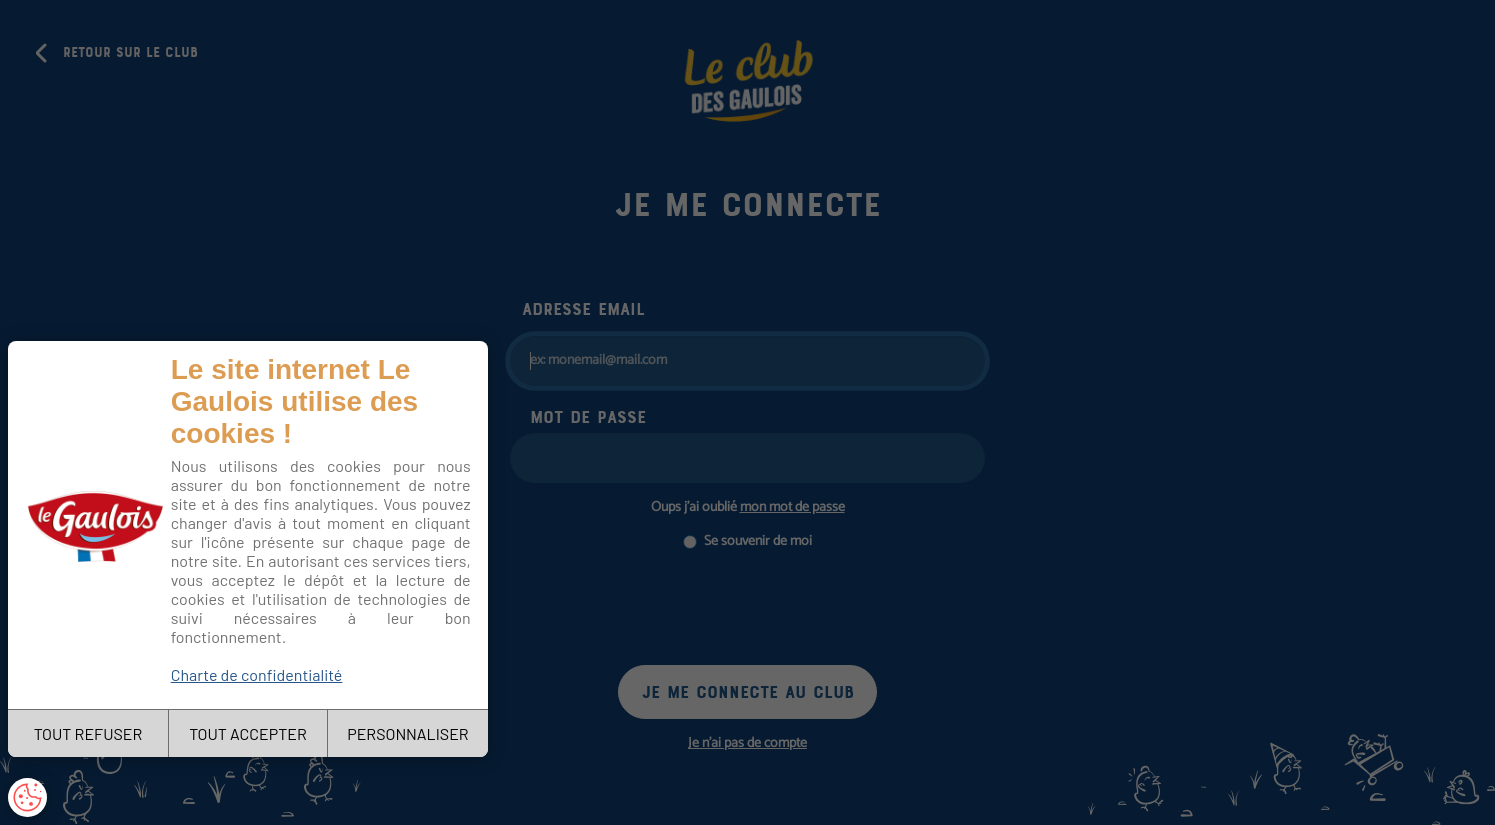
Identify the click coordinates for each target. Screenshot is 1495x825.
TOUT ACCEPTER (248, 733)
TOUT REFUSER (88, 733)
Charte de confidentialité (257, 674)
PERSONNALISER (407, 733)
